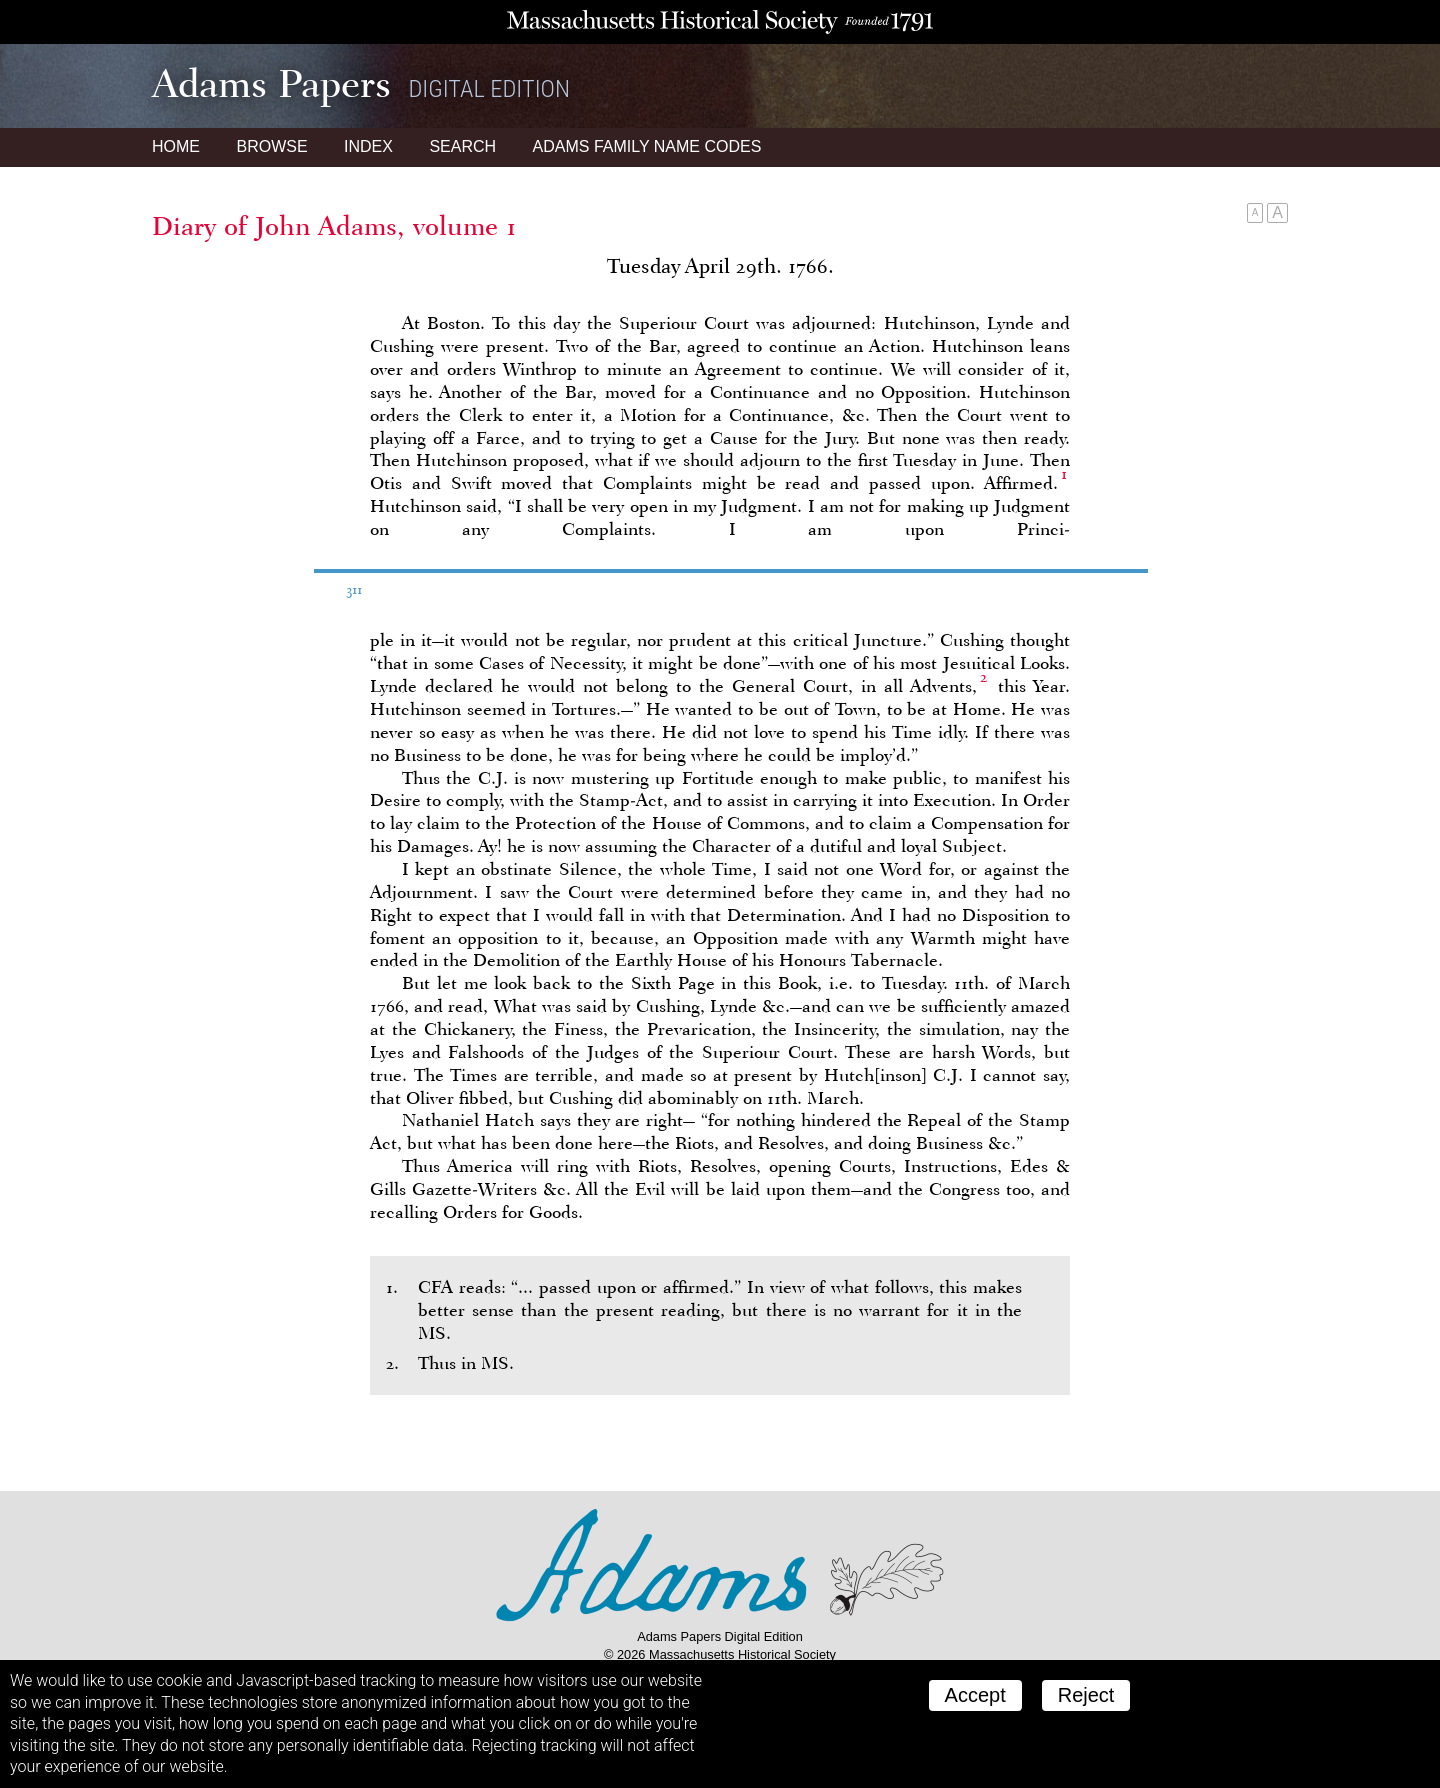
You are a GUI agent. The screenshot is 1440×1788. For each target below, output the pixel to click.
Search (462, 146)
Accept (975, 1695)
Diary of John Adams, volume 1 (334, 226)
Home (176, 146)
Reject (1086, 1695)
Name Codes (647, 146)
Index (368, 146)
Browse (271, 146)
